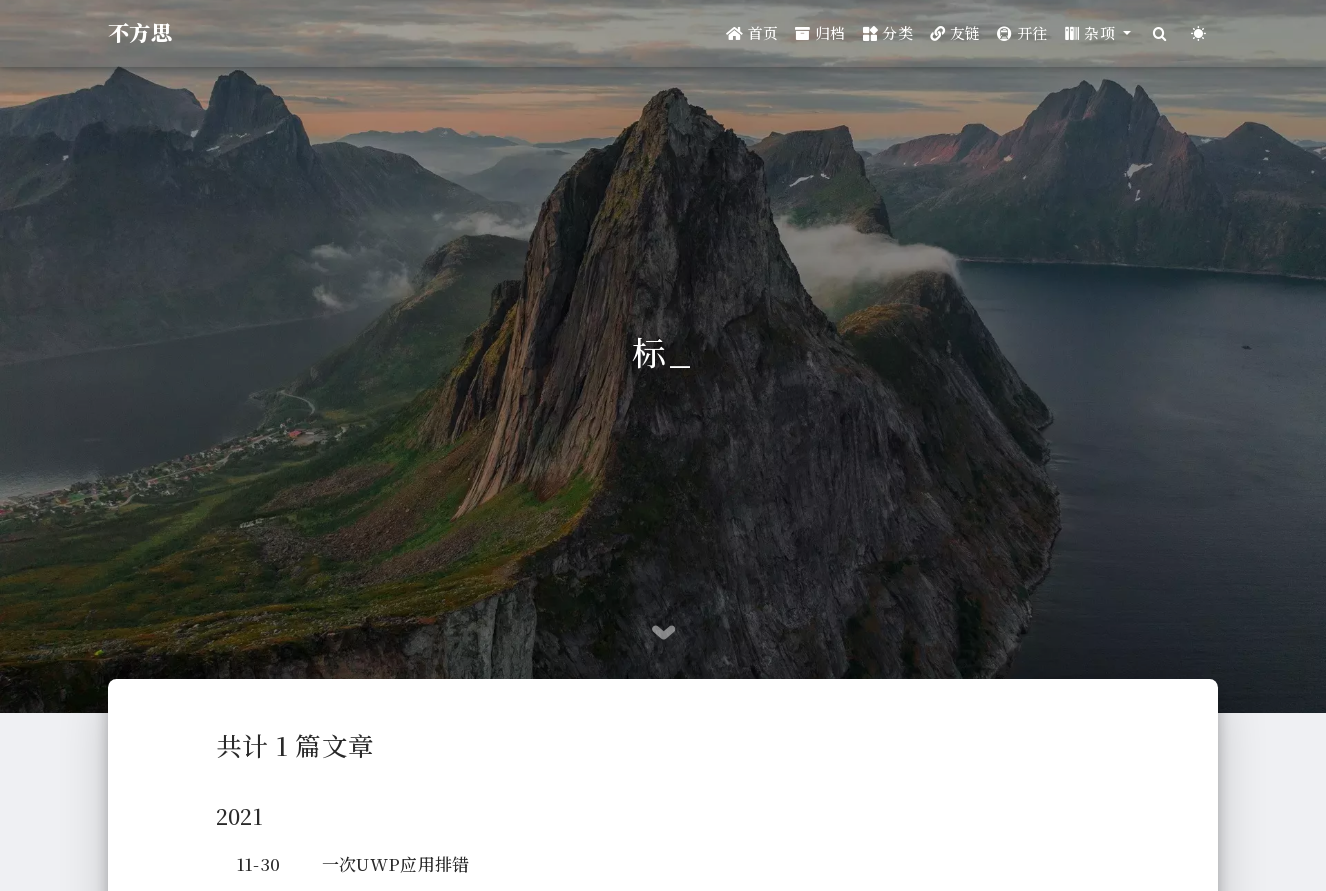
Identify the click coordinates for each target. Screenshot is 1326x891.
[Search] (1159, 33)
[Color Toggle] (1198, 33)
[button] (1098, 33)
